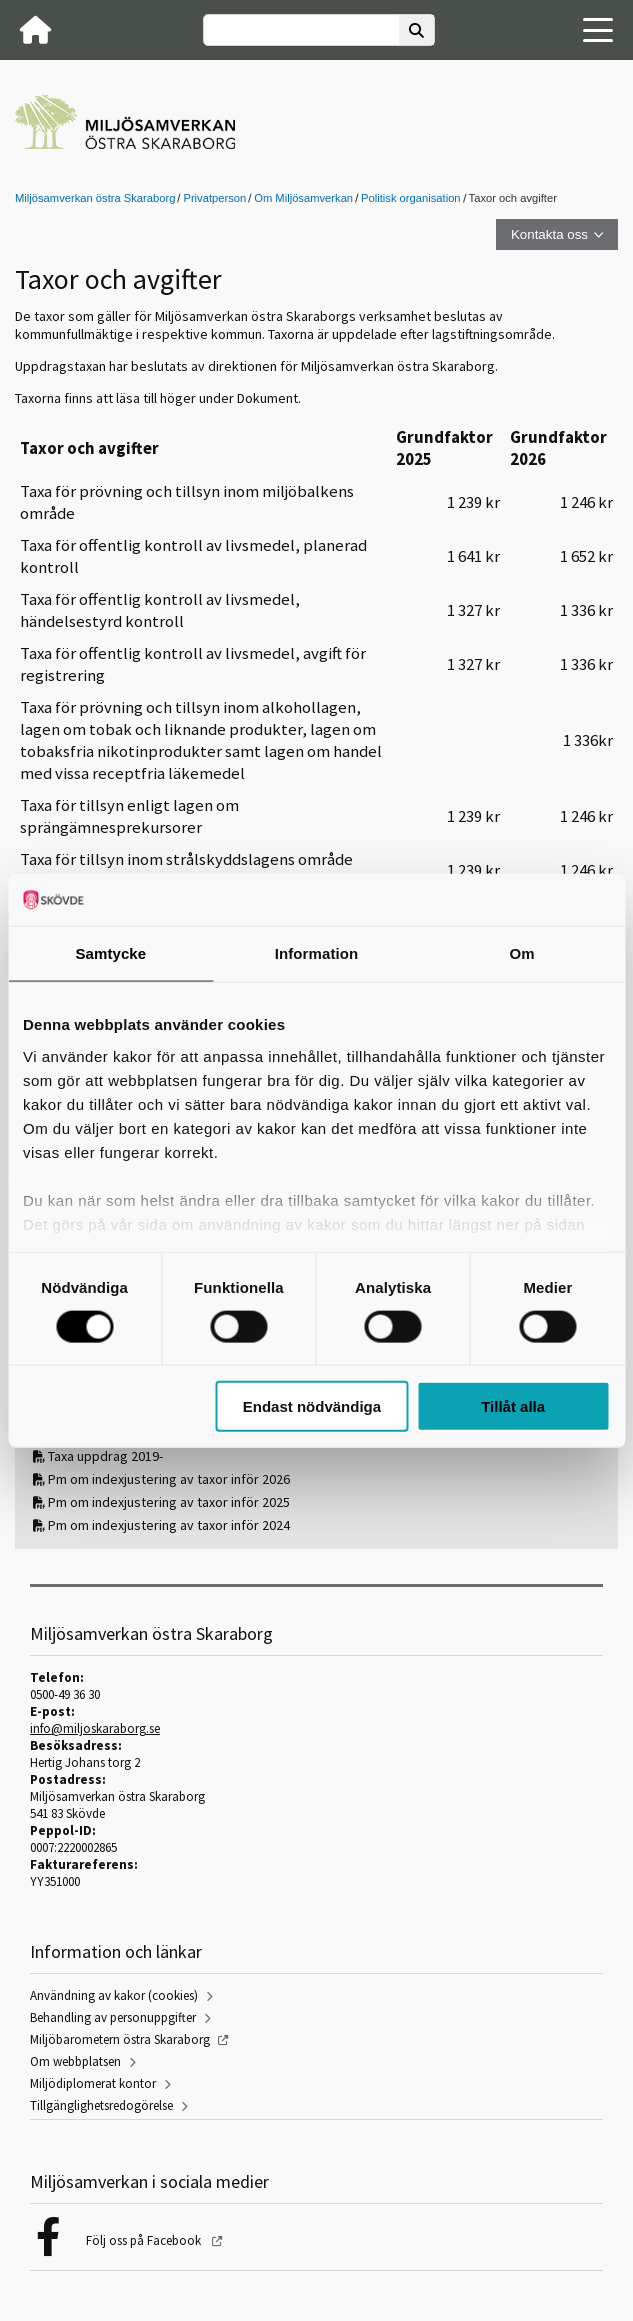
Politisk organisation (411, 198)
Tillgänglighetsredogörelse (101, 2105)
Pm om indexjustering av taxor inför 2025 (169, 1502)
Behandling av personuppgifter (113, 2017)
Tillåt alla (513, 1406)
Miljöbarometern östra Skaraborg (120, 2039)
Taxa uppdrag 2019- (105, 1456)
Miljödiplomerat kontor (93, 2083)
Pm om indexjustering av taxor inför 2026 (169, 1479)
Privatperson (214, 198)
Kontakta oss (549, 234)
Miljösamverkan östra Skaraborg (95, 198)
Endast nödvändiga (312, 1406)
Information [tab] (317, 953)
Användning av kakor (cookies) (114, 1995)
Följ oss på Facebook (145, 2240)
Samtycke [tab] (110, 953)
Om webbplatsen (75, 2061)
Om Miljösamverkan (303, 198)
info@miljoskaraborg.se (95, 1728)
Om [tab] (522, 953)
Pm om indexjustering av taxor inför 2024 (169, 1525)
